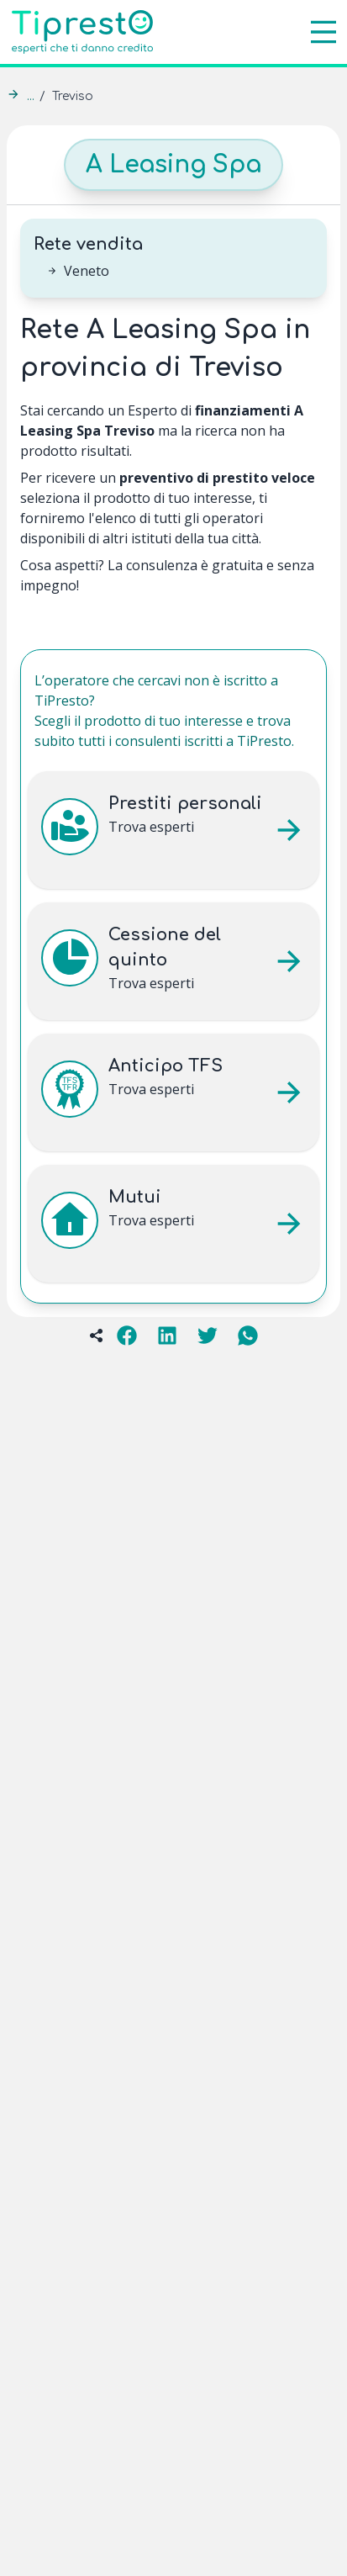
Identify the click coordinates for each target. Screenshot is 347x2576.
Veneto (86, 271)
